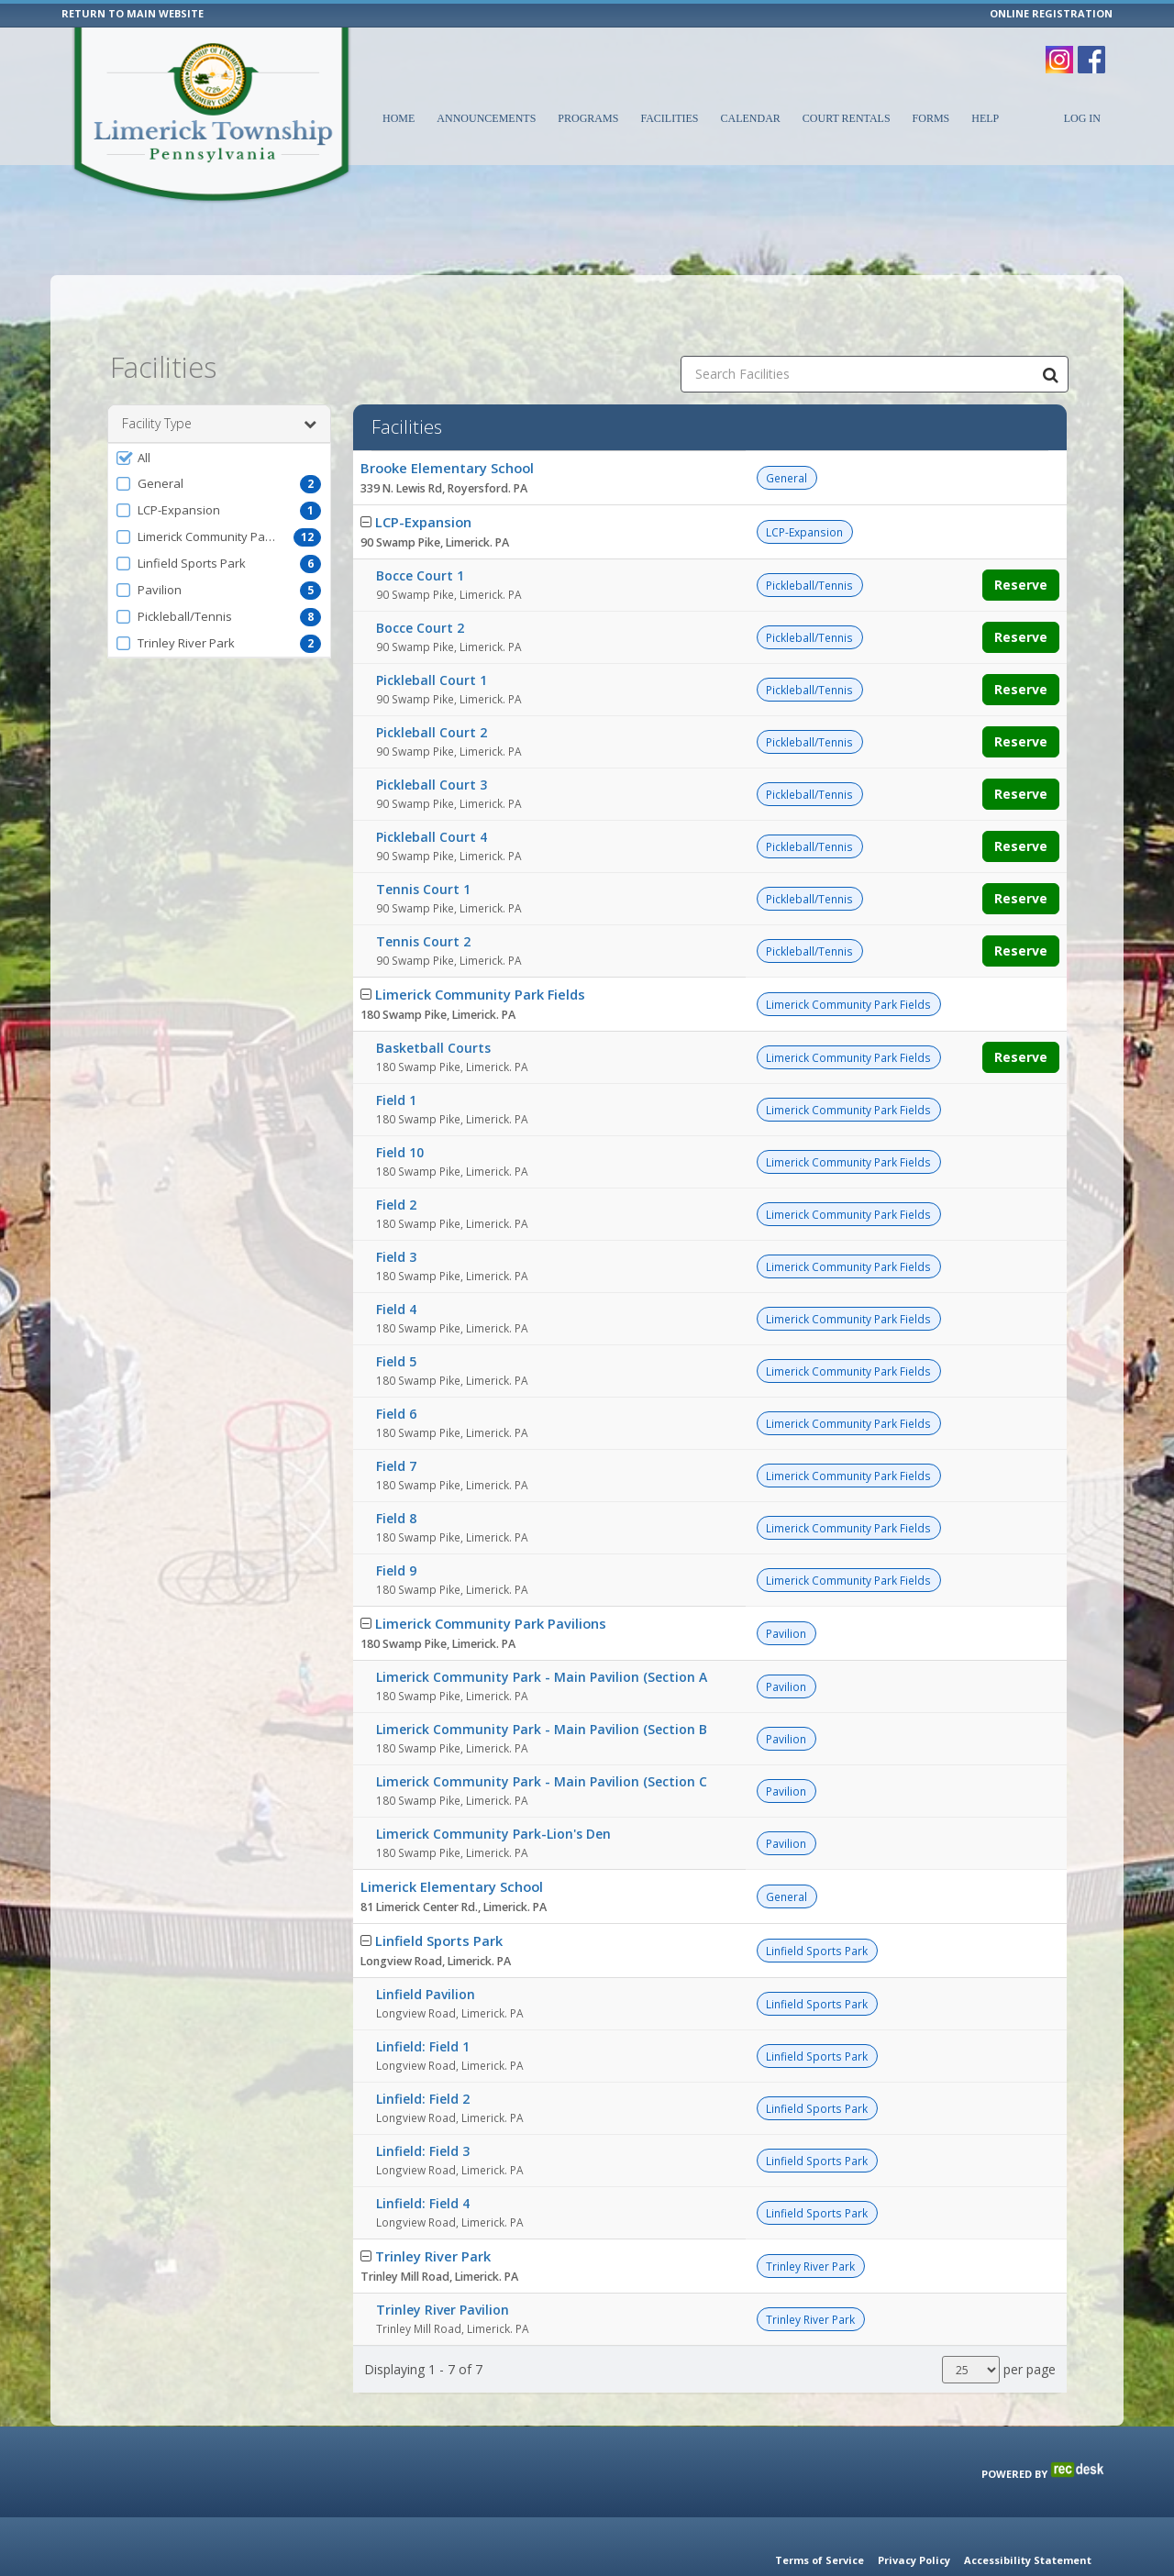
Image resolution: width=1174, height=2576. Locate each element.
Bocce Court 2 (420, 582)
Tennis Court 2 (423, 895)
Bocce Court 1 (420, 529)
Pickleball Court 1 (431, 634)
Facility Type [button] (219, 377)
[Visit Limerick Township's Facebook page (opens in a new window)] (1091, 50)
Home (398, 118)
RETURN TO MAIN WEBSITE (132, 13)
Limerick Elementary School (451, 1840)
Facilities (669, 118)
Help (985, 118)
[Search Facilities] (1050, 328)
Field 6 (396, 1367)
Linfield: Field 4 (423, 2157)
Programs (588, 118)
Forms (931, 118)
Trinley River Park (433, 2210)
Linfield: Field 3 (423, 2105)
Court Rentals (847, 118)
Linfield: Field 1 (423, 2000)
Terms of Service (819, 2560)
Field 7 (396, 1420)
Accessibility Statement (1027, 2560)
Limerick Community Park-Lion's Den (493, 1788)
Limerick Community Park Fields (480, 948)
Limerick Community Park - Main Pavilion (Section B (541, 1683)
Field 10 (400, 1106)
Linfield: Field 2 (423, 2053)
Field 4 (396, 1263)
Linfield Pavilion (425, 1948)
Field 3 (396, 1211)
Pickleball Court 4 (431, 791)
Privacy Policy (914, 2560)
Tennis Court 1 (423, 843)
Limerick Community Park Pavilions (490, 1577)
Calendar (750, 118)
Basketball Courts (433, 1002)
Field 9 (396, 1524)
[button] (219, 412)
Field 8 (396, 1472)
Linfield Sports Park (439, 1894)
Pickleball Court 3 (431, 738)
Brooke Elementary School (447, 422)
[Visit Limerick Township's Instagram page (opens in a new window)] (1059, 50)
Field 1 (396, 1054)
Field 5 (396, 1315)
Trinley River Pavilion (442, 2263)
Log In (1082, 118)
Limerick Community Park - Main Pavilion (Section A (541, 1631)
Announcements (486, 118)
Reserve (1020, 538)
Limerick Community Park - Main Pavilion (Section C (541, 1735)
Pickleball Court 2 (431, 686)
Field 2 (396, 1158)
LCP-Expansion (423, 476)
